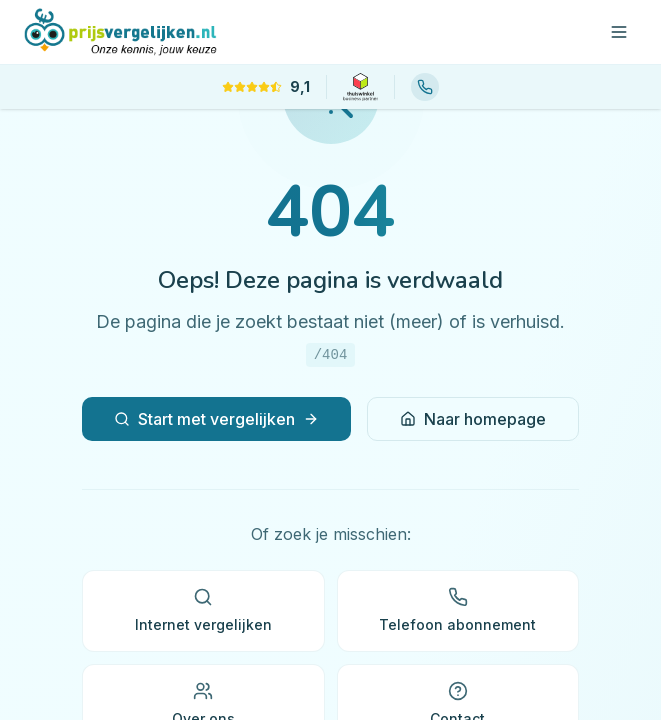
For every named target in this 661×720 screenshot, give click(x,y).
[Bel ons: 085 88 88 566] (425, 87)
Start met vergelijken (216, 419)
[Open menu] (619, 32)
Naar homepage (473, 419)
